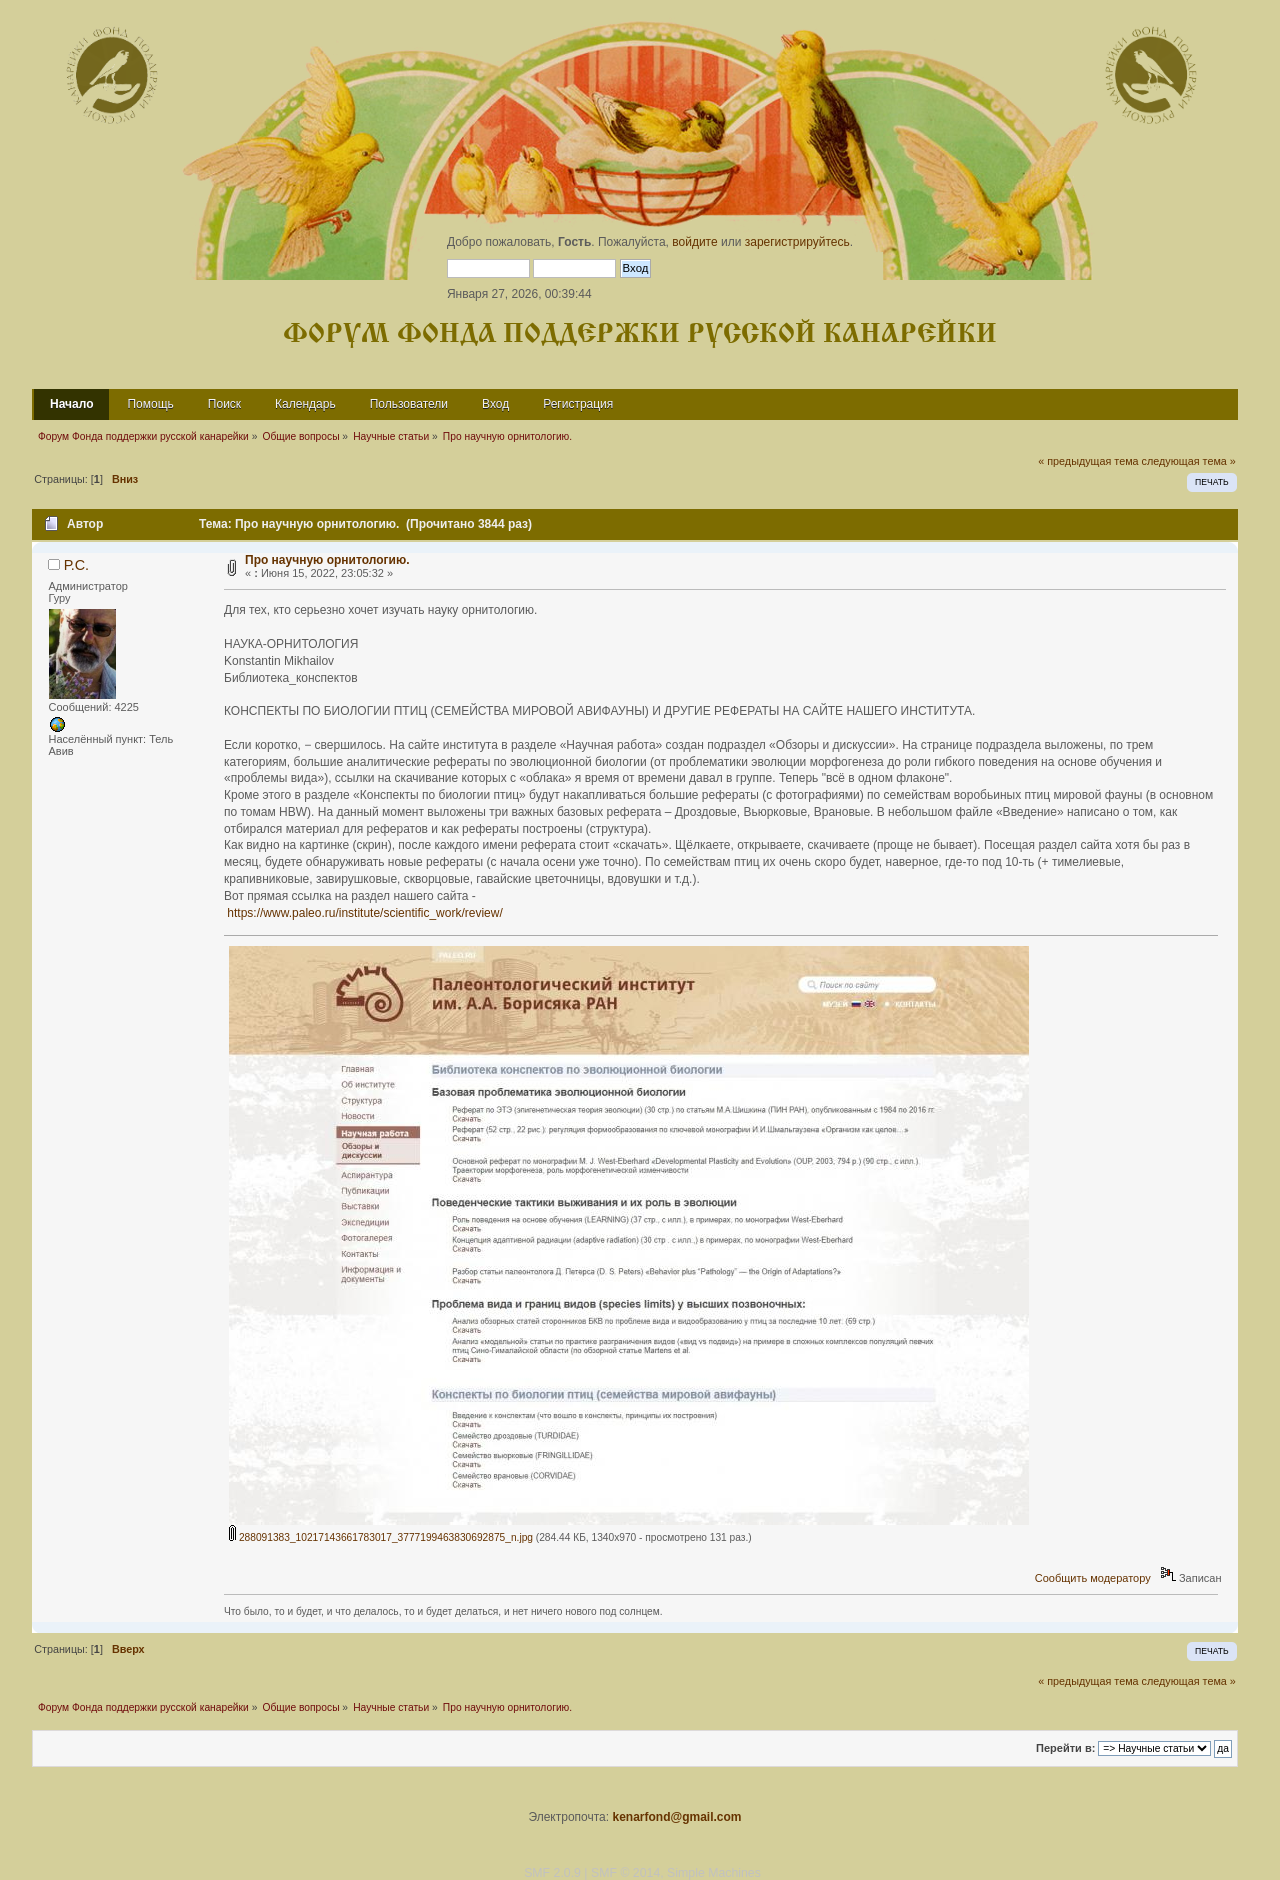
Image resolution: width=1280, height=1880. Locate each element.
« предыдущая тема (1088, 461)
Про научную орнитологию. (327, 560)
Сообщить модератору (1093, 1578)
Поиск (224, 404)
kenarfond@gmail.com (676, 1817)
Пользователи (409, 404)
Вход (495, 404)
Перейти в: (1065, 1748)
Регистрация (578, 404)
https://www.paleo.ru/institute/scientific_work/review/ (364, 913)
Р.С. (76, 565)
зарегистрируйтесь (797, 242)
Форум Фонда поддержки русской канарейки (640, 334)
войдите (694, 242)
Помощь (150, 404)
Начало (71, 404)
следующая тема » (1189, 461)
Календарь (305, 404)
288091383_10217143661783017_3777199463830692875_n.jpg (381, 1537)
